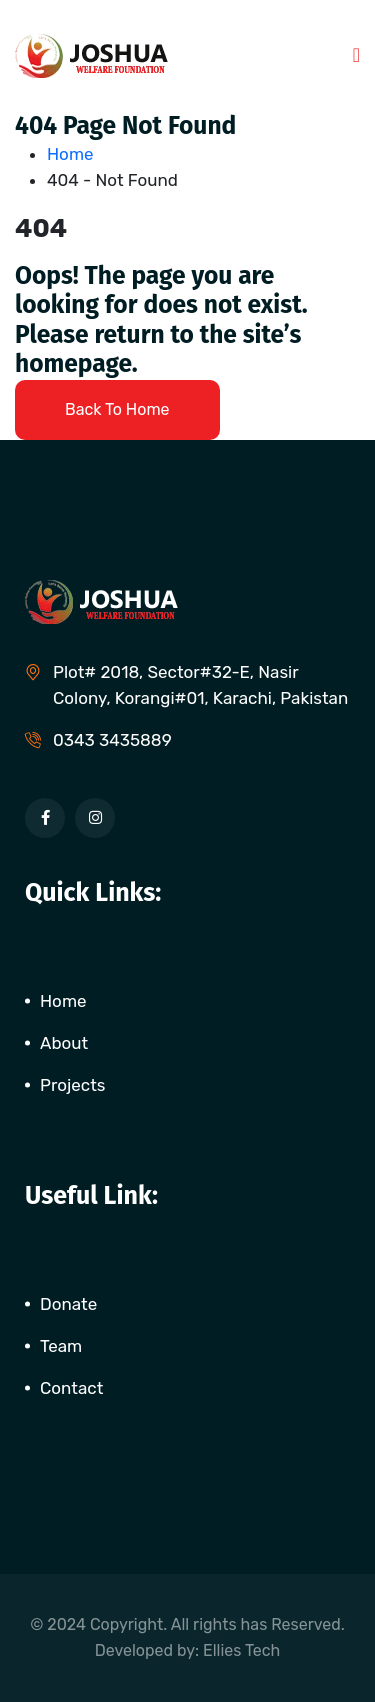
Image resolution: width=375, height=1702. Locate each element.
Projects (73, 1085)
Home (74, 154)
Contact (71, 1388)
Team (61, 1346)
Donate (68, 1304)
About (64, 1043)
